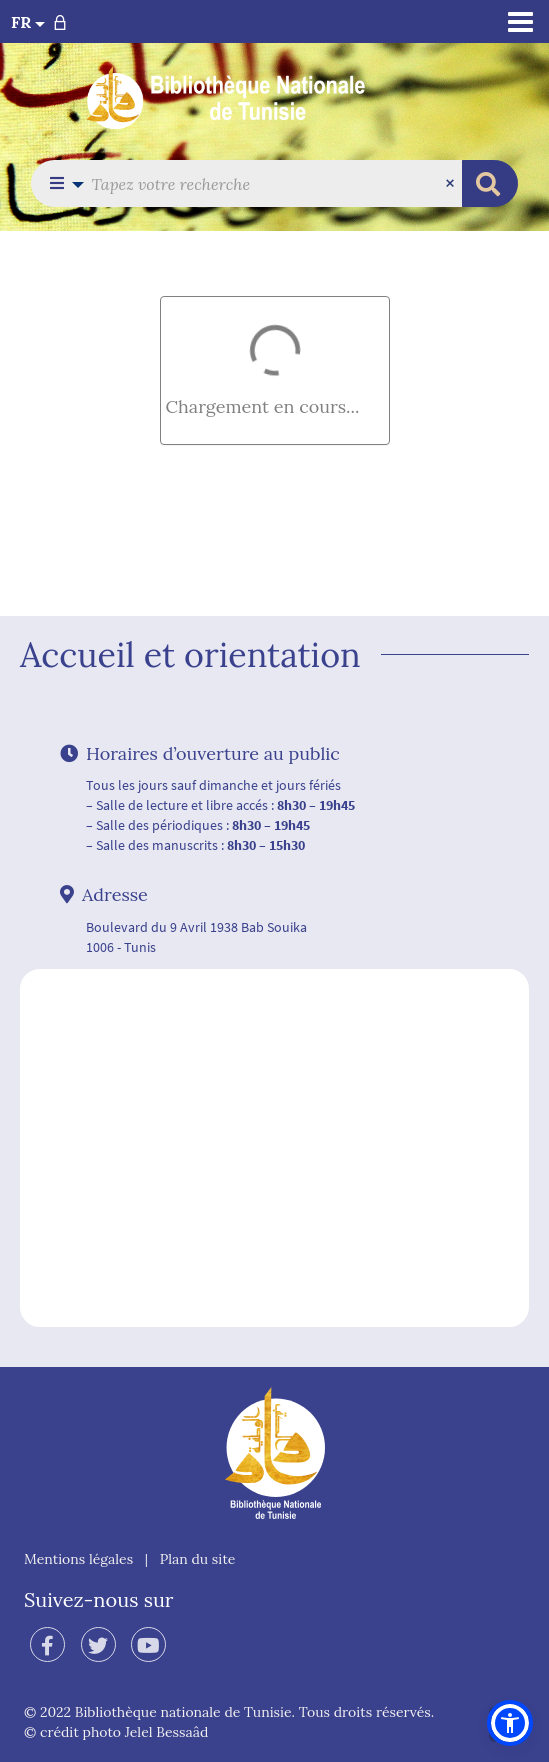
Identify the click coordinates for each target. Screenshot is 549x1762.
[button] (61, 183)
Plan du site (198, 1559)
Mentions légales (78, 1559)
